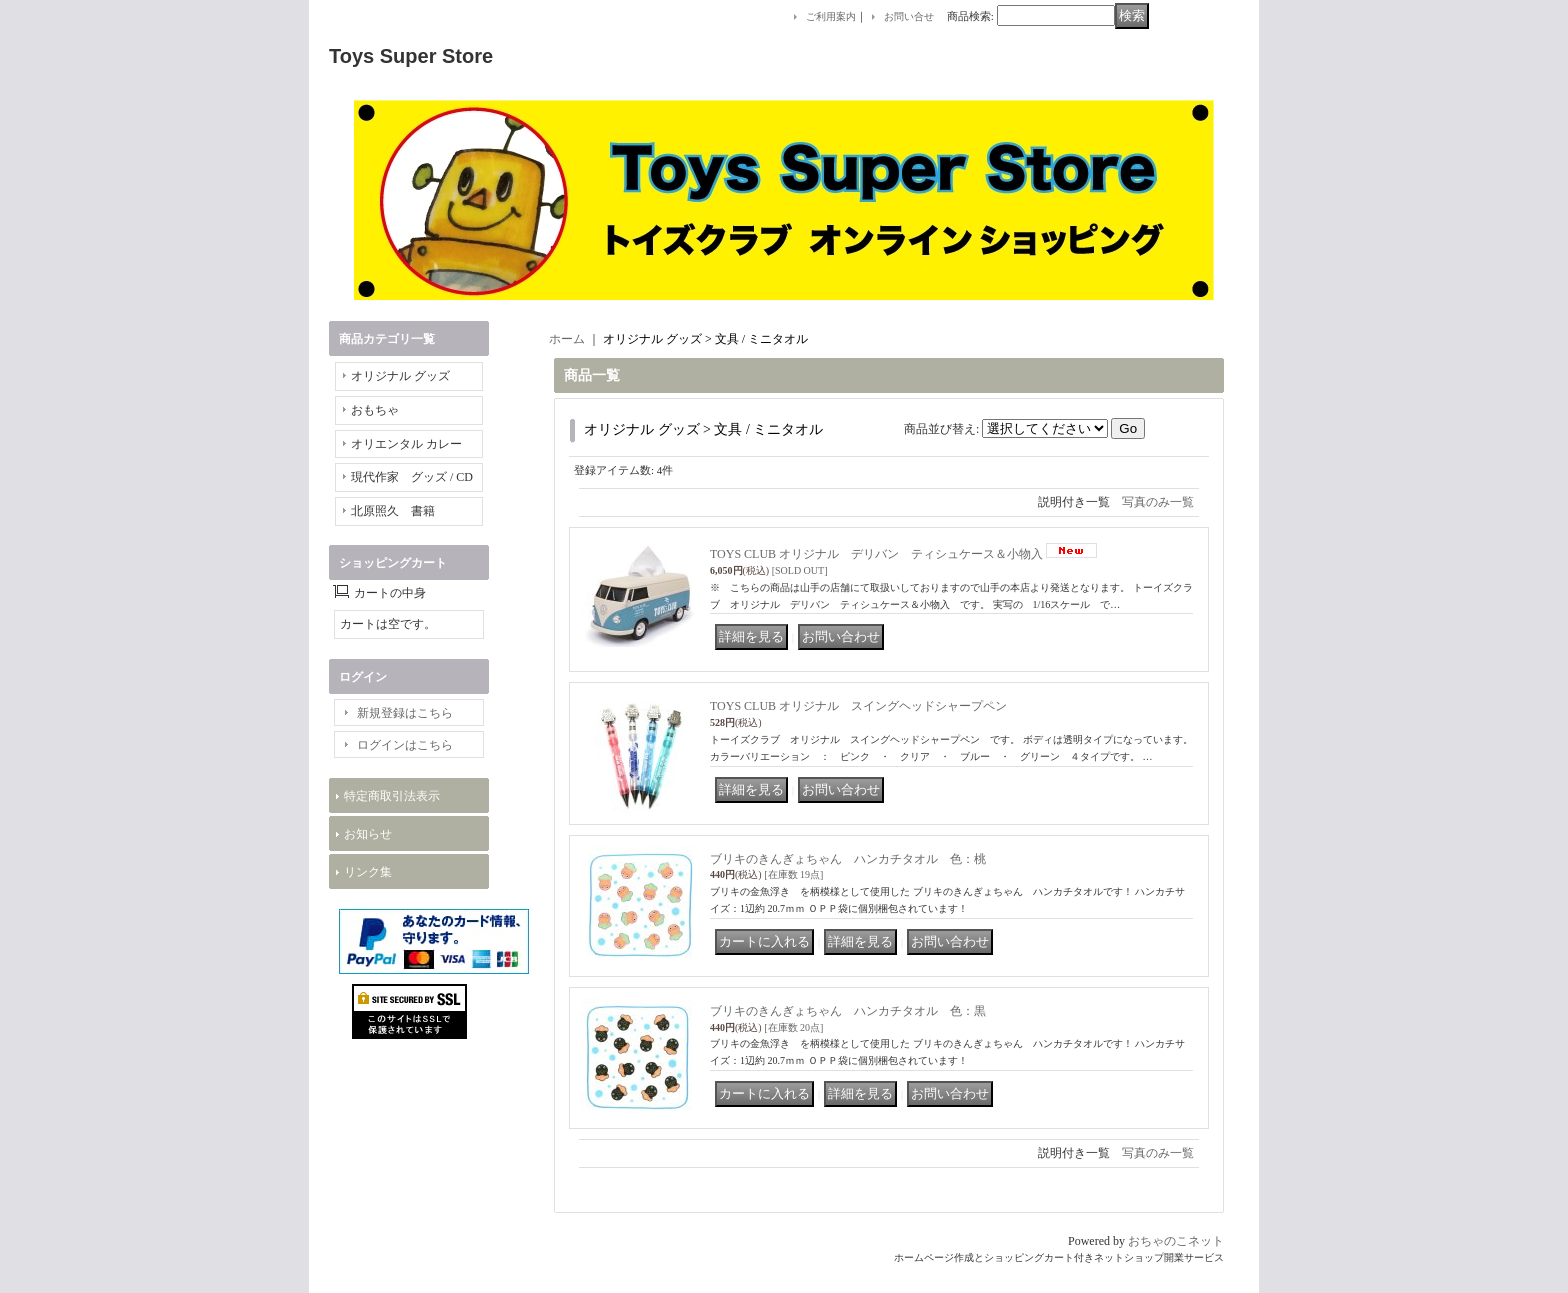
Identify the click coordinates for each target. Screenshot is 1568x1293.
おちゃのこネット (1176, 1241)
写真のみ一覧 (1158, 502)
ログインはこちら (405, 745)
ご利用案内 (831, 16)
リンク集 (368, 872)
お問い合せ (909, 16)
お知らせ (368, 834)
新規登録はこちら (405, 713)
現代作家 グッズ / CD (412, 477)
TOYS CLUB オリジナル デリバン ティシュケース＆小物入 (876, 554)
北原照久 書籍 (393, 511)
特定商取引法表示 (392, 796)
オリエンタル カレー (406, 444)
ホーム (567, 339)
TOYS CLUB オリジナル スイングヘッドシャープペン (858, 706)
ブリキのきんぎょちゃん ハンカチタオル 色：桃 (848, 859)
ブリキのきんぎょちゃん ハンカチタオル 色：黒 (848, 1011)
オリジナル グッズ (400, 376)
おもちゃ (375, 410)
